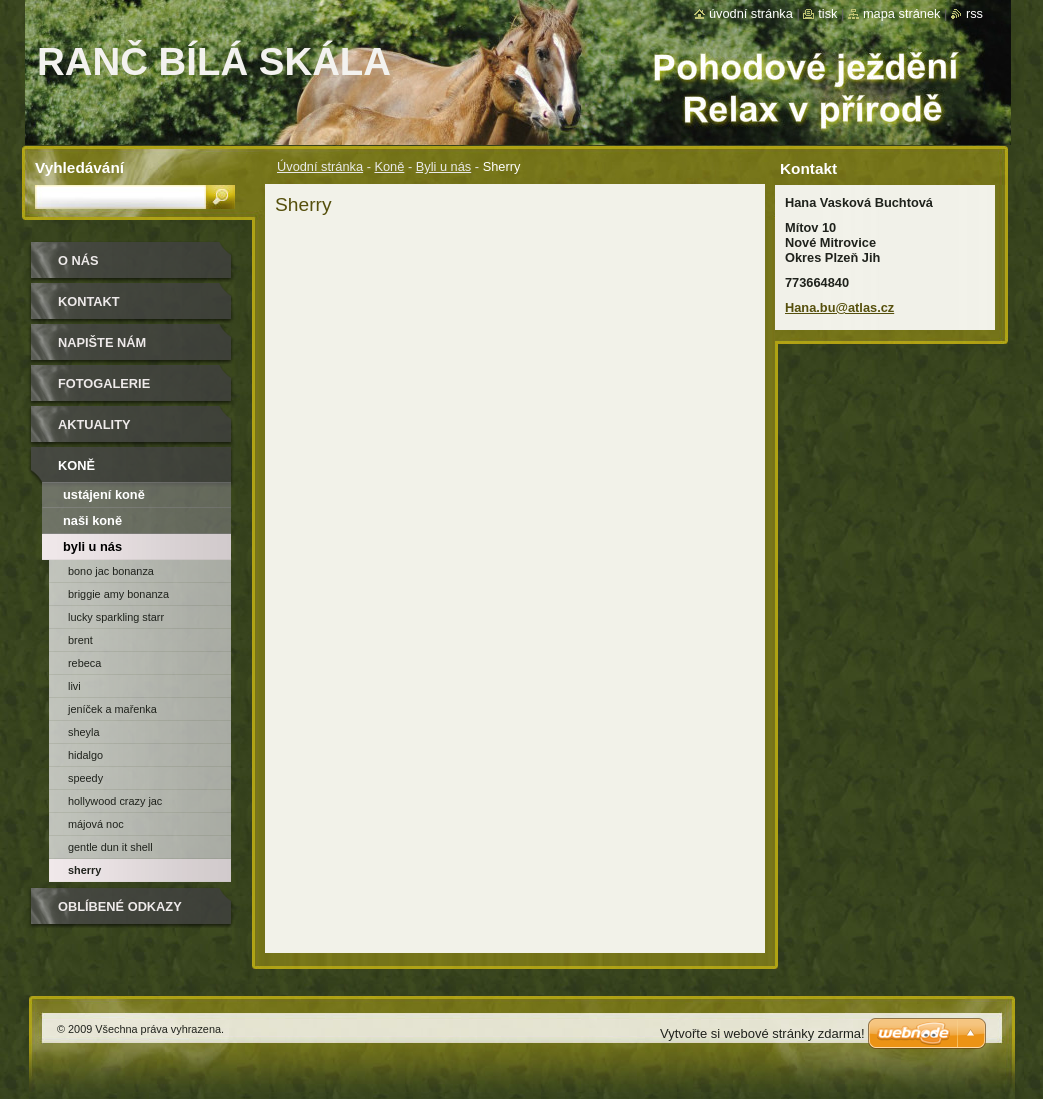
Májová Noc (96, 824)
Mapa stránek (902, 13)
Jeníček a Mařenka (112, 709)
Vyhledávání (79, 167)
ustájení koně (104, 494)
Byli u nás (443, 166)
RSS (974, 13)
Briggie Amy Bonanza (118, 594)
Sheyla (83, 732)
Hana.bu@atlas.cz (839, 307)
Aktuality (94, 424)
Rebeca (84, 663)
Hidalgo (85, 755)
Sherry (84, 870)
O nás (78, 260)
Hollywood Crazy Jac (115, 801)
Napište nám (102, 342)
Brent (80, 640)
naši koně (92, 520)
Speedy (85, 778)
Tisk (827, 13)
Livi (74, 686)
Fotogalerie (104, 383)
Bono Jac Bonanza (111, 571)
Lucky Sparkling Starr (116, 617)
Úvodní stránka (320, 166)
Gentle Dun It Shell (110, 847)
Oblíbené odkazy (120, 906)
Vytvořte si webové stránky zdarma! (762, 1033)
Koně (389, 166)
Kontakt (89, 301)
